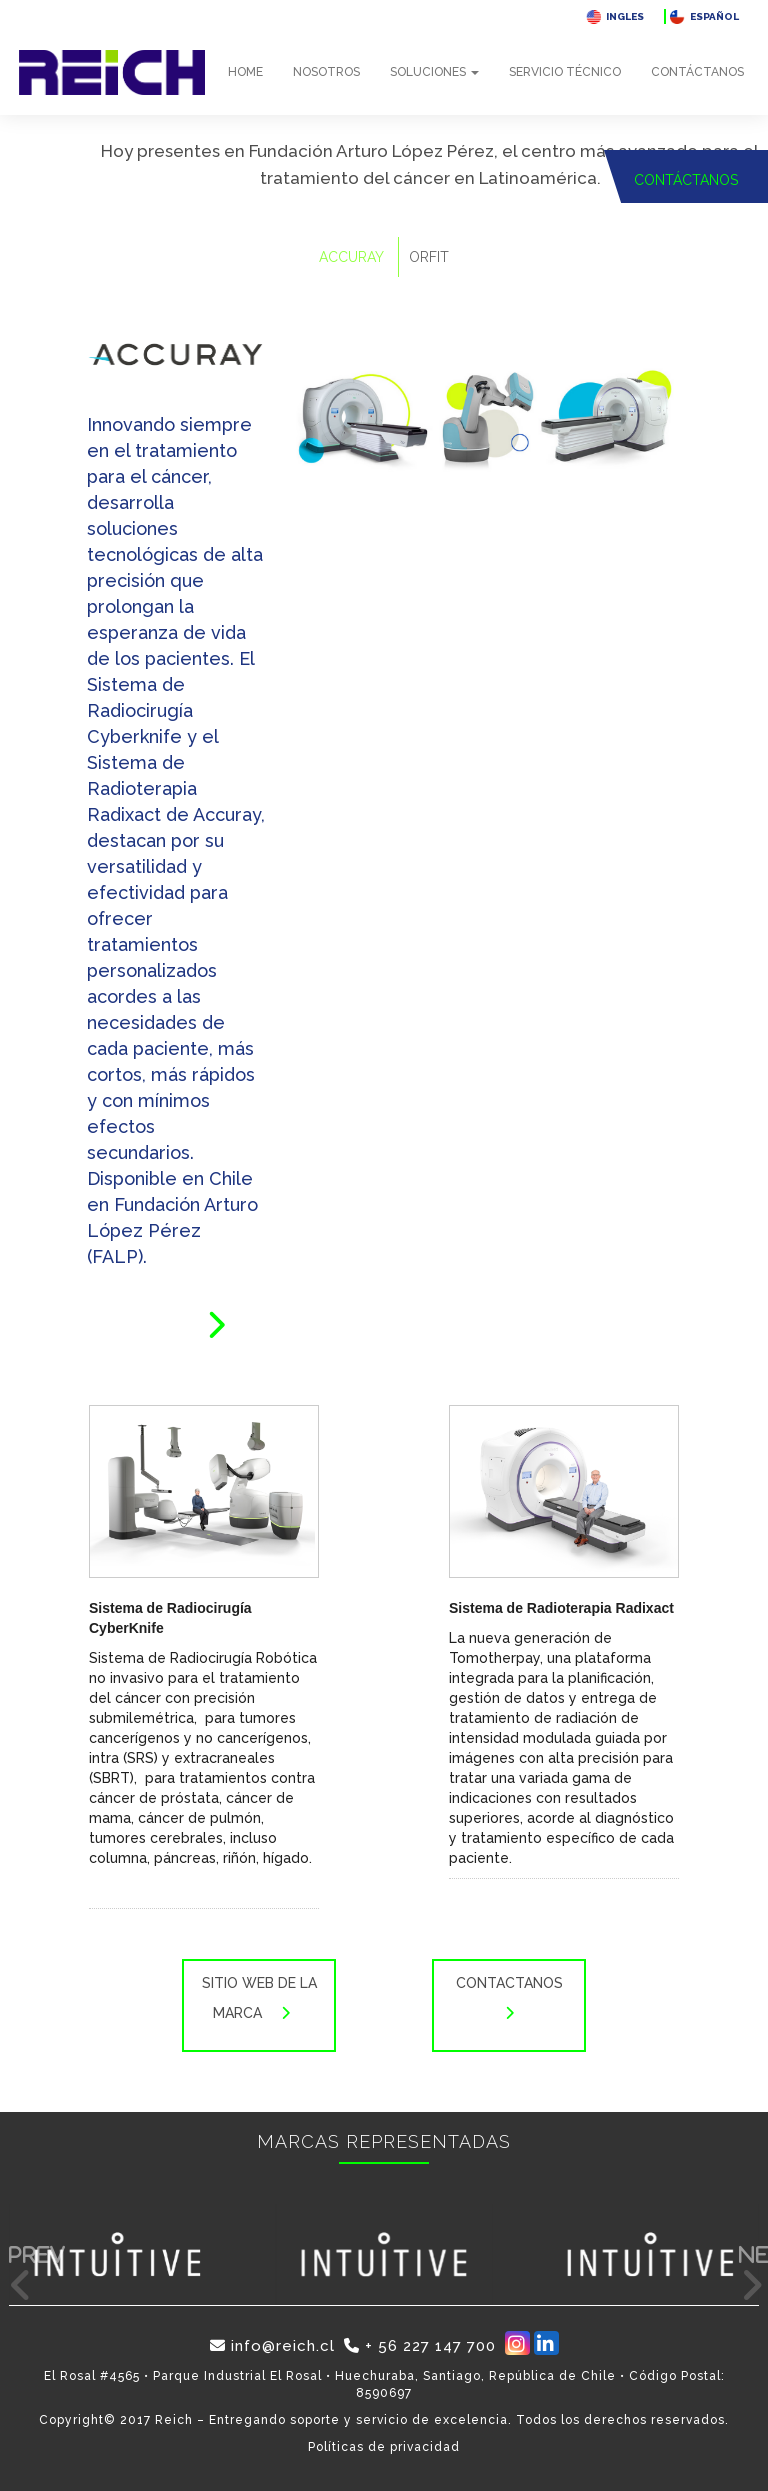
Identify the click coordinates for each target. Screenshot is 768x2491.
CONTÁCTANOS (686, 180)
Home (245, 72)
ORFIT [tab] (429, 257)
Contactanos (509, 2005)
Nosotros (326, 72)
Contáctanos (697, 72)
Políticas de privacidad (384, 2447)
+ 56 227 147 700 (420, 2346)
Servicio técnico (565, 72)
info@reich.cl (272, 2346)
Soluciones (434, 72)
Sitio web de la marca (259, 2005)
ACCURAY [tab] (351, 257)
